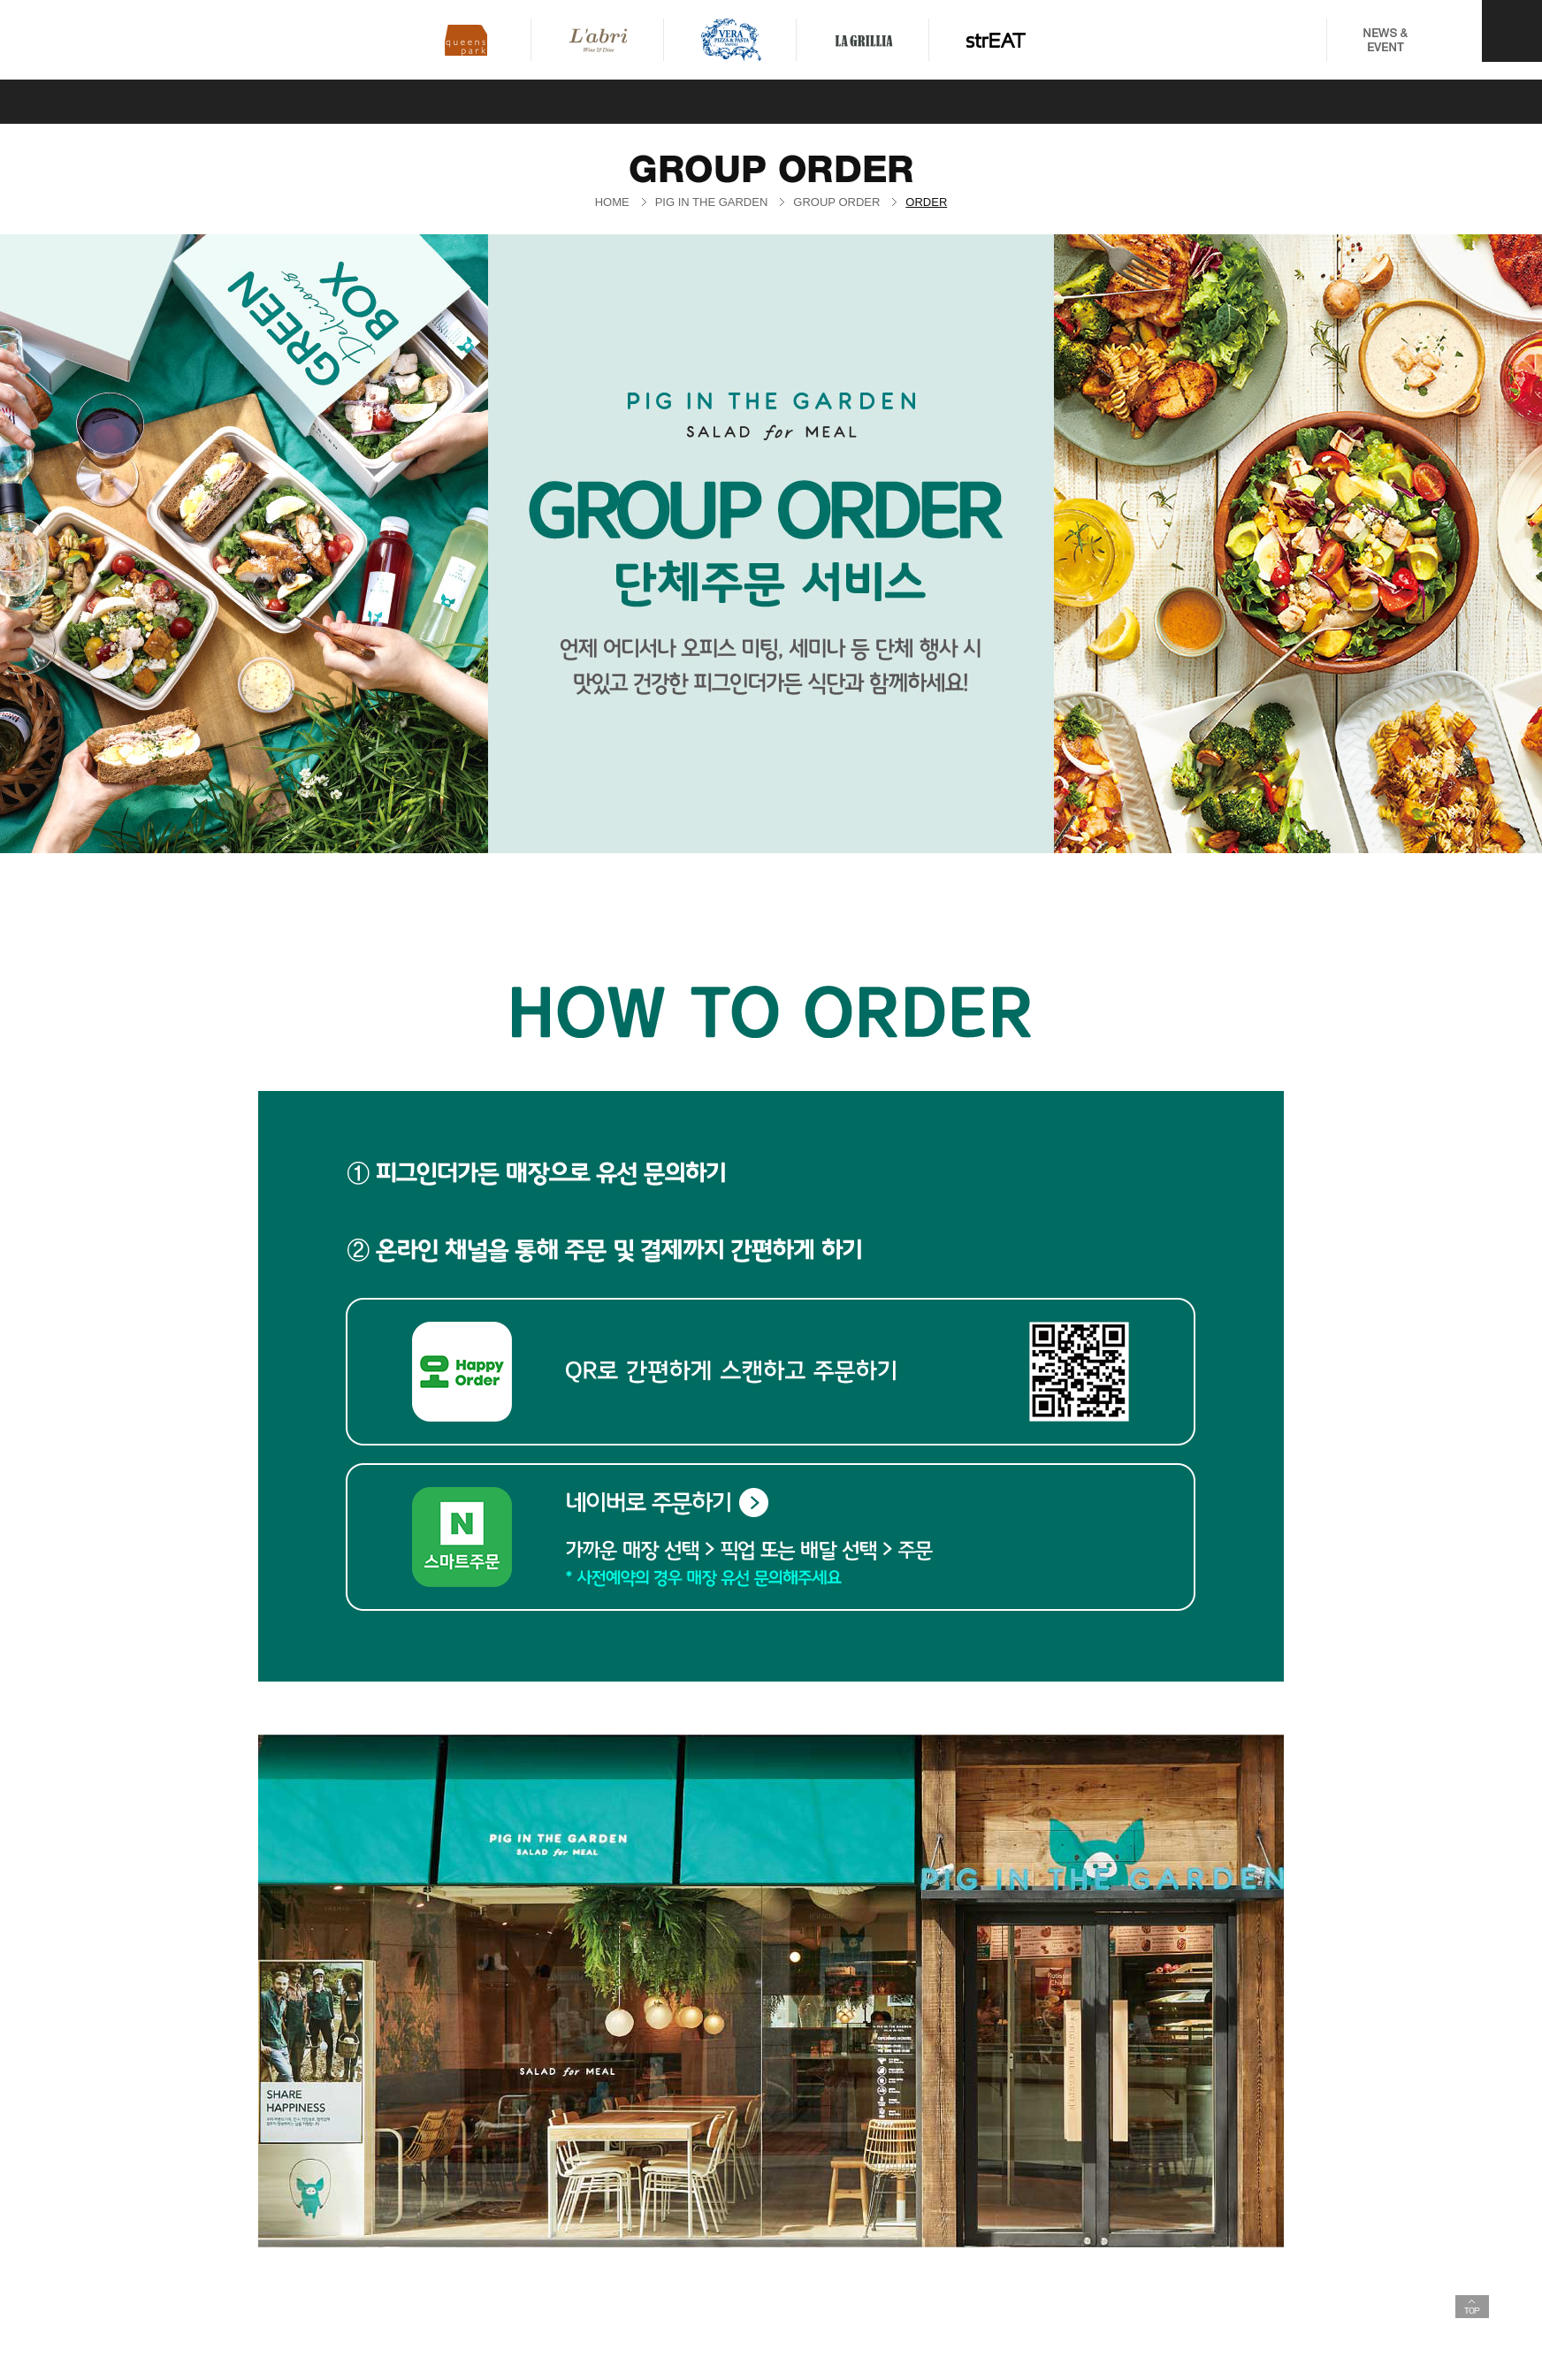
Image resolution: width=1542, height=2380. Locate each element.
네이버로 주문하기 (667, 1502)
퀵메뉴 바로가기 (0, 0)
